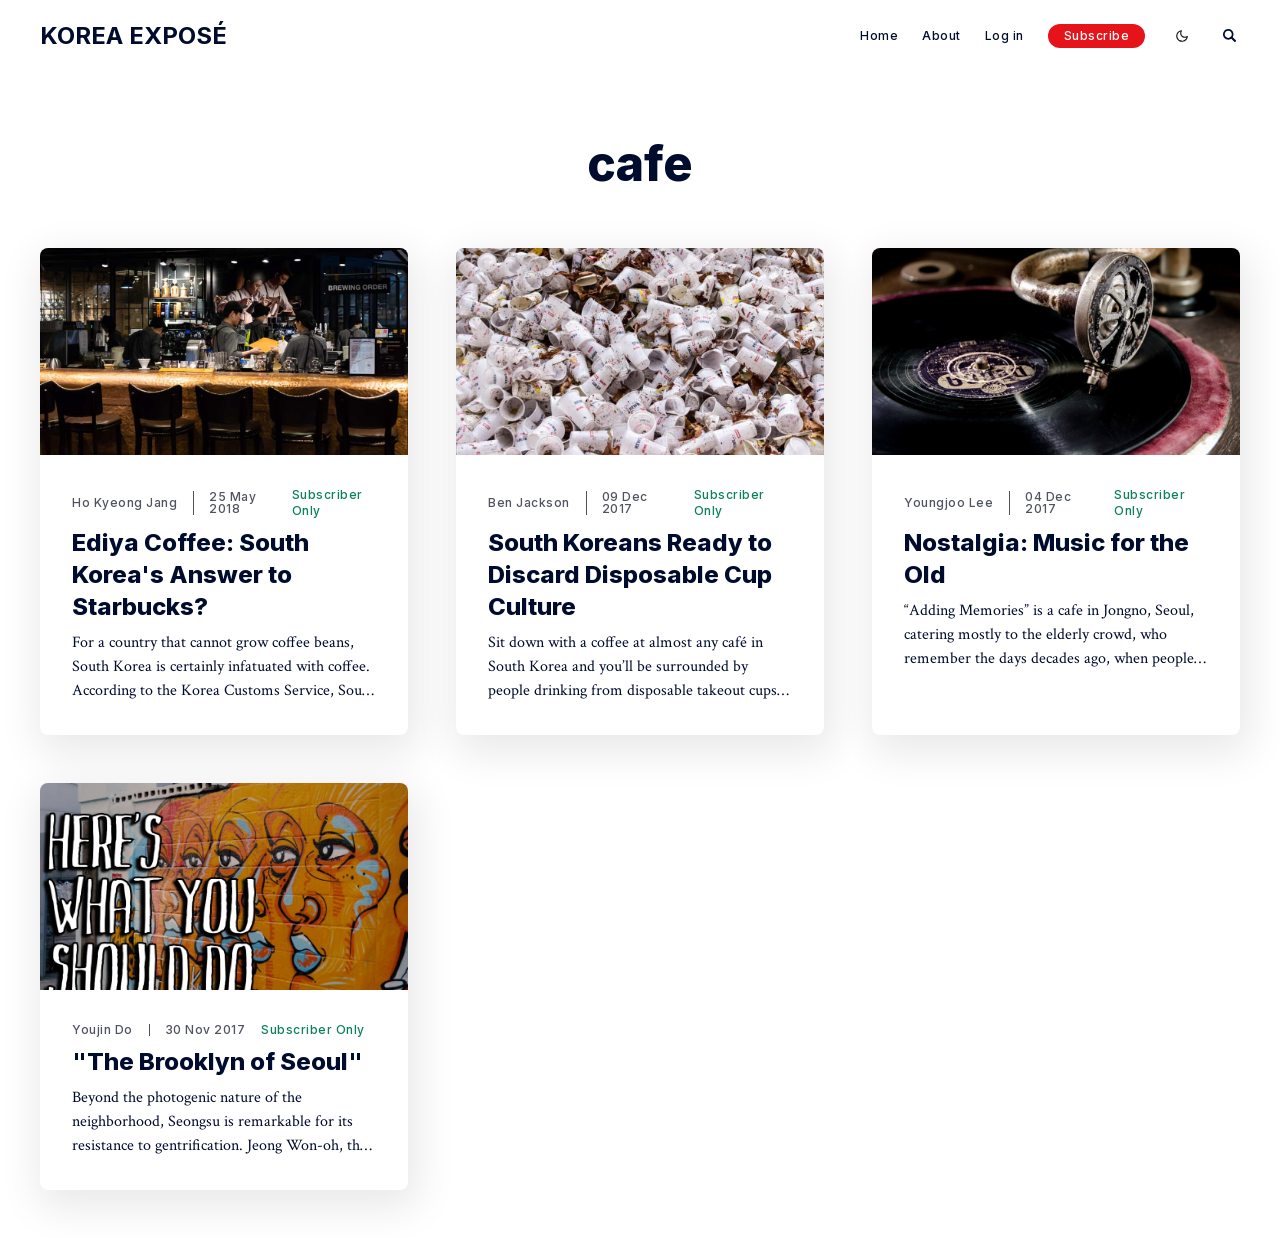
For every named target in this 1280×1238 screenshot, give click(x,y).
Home (879, 35)
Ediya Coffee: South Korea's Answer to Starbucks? (190, 574)
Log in (1004, 35)
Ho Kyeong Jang (124, 502)
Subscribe (1097, 35)
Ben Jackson (529, 502)
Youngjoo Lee (948, 502)
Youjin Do (102, 1029)
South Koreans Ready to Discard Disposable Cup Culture (630, 574)
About (941, 35)
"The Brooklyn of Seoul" (217, 1061)
